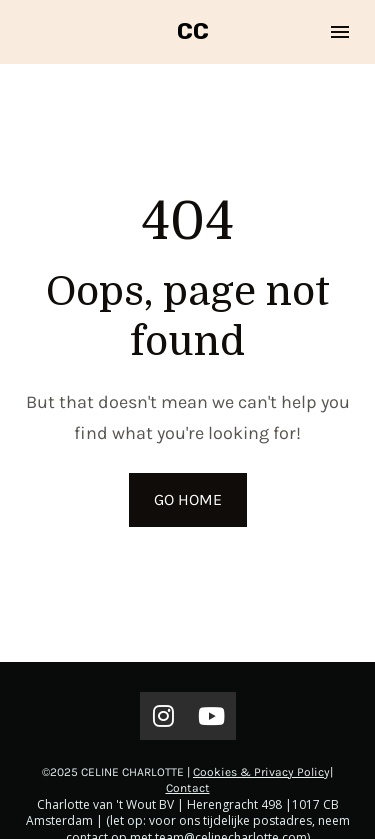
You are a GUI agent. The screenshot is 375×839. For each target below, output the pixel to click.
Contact (188, 776)
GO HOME (188, 493)
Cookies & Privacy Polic (258, 760)
